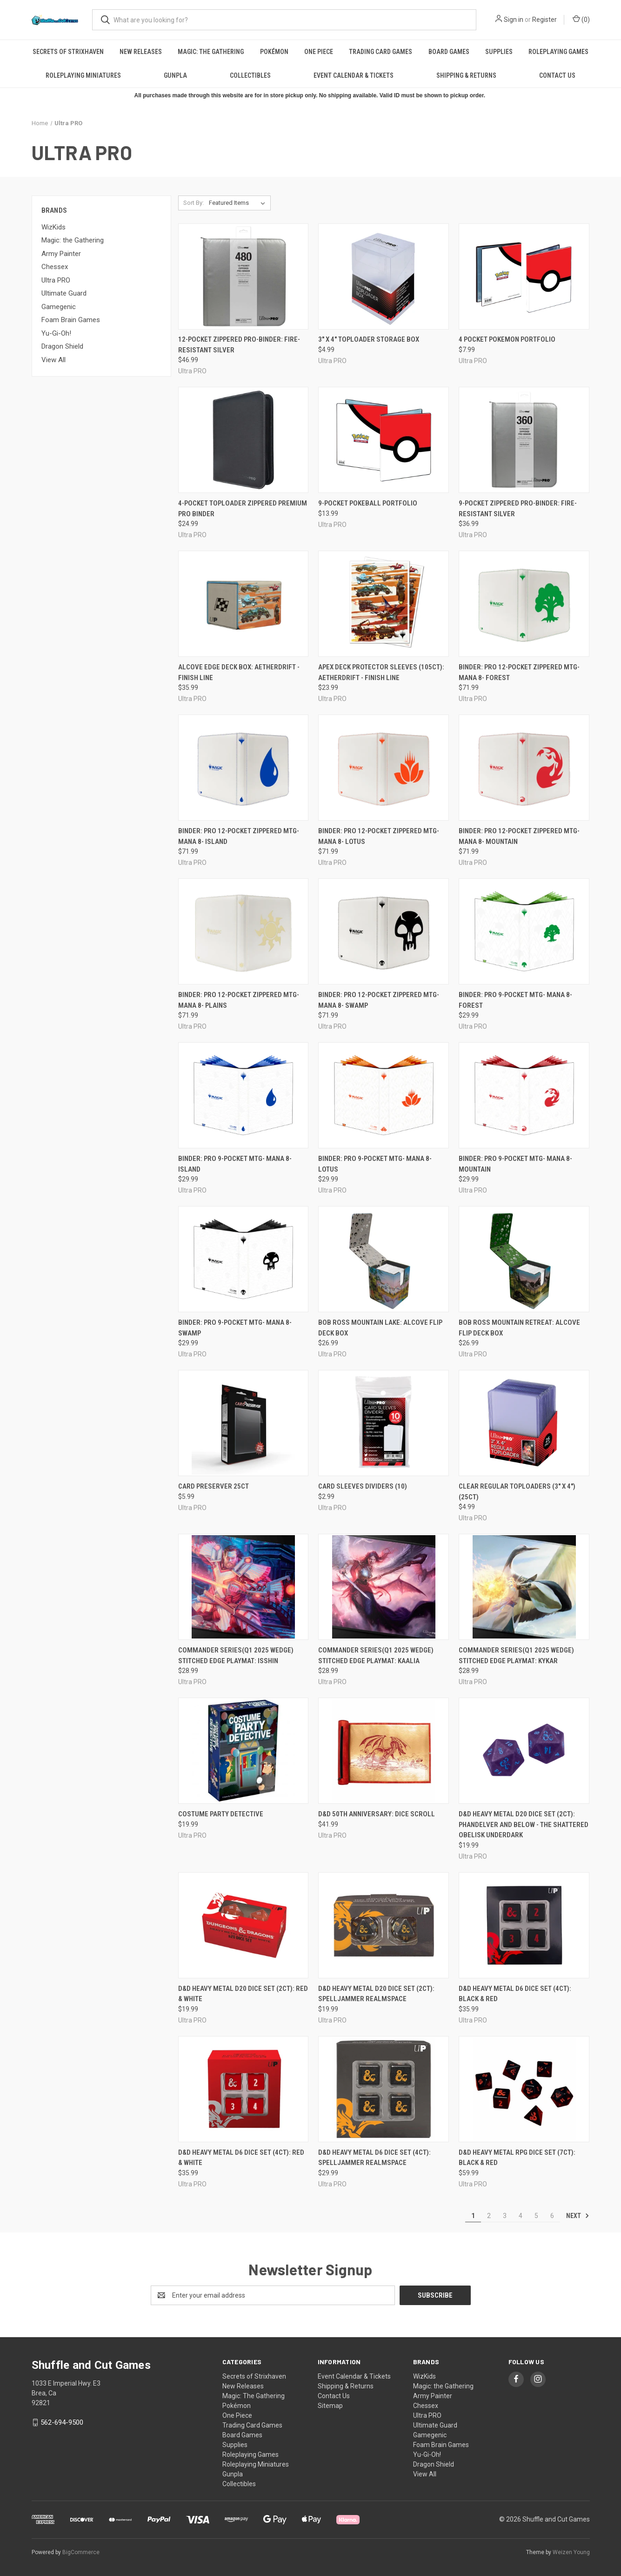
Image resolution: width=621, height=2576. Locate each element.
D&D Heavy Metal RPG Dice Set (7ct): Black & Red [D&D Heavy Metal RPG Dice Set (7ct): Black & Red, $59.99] (517, 2157)
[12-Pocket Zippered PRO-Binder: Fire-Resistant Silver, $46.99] (243, 276)
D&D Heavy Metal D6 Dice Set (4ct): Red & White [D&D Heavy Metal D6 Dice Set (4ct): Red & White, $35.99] (241, 2157)
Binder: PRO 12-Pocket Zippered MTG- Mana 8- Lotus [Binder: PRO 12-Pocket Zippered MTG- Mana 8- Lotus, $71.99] (378, 836)
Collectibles (250, 75)
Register (544, 19)
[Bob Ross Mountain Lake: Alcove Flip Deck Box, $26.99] (383, 1259)
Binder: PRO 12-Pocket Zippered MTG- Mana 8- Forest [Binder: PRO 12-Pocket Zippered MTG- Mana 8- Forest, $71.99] (519, 672)
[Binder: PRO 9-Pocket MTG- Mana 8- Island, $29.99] (243, 1095)
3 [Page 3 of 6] (505, 2215)
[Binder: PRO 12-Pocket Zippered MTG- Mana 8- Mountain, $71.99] (524, 767)
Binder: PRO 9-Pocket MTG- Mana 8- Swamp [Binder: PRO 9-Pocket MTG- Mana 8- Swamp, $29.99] (235, 1327)
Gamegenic (58, 307)
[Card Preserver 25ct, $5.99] (243, 1423)
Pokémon (274, 51)
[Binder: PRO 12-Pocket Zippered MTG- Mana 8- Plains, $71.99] (243, 931)
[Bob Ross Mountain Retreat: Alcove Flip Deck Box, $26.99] (524, 1259)
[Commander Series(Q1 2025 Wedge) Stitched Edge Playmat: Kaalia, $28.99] (383, 1587)
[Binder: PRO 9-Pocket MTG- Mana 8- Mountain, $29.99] (524, 1095)
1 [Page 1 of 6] (473, 2215)
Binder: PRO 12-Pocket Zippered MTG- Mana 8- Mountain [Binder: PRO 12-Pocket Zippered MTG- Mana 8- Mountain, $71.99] (519, 836)
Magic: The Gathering (211, 51)
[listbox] (238, 203)
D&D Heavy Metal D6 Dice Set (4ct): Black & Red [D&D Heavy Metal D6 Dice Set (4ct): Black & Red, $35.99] (515, 1993)
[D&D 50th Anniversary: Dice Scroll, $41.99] (383, 1750)
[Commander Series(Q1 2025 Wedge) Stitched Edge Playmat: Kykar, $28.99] (524, 1587)
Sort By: (193, 202)
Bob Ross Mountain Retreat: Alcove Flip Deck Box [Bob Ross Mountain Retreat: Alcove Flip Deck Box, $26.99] (519, 1327)
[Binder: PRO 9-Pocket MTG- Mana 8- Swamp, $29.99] (243, 1259)
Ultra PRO (55, 280)
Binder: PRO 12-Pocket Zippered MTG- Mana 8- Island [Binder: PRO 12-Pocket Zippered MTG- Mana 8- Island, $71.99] (238, 836)
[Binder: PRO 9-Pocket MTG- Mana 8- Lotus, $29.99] (383, 1095)
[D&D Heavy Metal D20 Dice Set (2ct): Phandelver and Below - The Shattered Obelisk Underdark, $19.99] (524, 1750)
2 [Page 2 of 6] (489, 2215)
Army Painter (61, 254)
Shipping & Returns (466, 75)
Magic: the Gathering (72, 240)
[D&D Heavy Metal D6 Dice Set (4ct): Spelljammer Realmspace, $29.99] (383, 2089)
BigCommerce (81, 2552)
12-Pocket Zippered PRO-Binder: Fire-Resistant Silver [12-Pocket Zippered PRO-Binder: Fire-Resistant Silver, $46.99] (239, 344)
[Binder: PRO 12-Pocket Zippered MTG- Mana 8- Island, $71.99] (243, 767)
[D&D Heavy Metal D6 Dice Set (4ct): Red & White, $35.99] (243, 2089)
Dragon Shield (62, 346)
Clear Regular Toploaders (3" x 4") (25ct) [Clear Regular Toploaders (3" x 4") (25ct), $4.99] (517, 1491)
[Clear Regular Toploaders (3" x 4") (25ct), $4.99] (524, 1423)
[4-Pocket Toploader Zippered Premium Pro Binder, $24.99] (243, 440)
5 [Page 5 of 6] (536, 2215)
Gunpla (175, 75)
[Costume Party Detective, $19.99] (243, 1750)
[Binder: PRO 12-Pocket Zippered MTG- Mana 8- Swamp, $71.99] (383, 931)
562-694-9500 (61, 2422)
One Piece (318, 51)
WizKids (53, 227)
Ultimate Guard (64, 293)
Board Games (448, 51)
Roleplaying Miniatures (83, 75)
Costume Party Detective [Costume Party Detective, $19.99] (220, 1814)
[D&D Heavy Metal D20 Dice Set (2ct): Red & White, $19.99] (243, 1925)
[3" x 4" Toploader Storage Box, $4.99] (383, 276)
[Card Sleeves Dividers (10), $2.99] (383, 1423)
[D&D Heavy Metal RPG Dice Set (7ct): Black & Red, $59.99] (524, 2089)
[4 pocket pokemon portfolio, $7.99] (524, 276)
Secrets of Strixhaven (68, 51)
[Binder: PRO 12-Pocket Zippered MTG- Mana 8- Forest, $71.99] (524, 604)
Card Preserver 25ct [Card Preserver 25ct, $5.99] (213, 1486)
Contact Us (557, 75)
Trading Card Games (380, 51)
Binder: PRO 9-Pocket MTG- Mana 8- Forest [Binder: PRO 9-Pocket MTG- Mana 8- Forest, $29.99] (515, 1000)
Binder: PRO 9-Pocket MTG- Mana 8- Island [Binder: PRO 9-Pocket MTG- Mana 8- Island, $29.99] (235, 1163)
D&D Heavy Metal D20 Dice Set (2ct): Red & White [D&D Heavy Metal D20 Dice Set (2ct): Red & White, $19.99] (243, 1993)
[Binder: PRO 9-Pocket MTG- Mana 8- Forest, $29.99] (524, 931)
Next (577, 2215)
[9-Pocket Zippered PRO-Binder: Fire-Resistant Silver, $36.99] (524, 440)
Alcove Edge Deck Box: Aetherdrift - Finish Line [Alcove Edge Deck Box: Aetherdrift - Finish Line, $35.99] (239, 672)
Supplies (499, 51)
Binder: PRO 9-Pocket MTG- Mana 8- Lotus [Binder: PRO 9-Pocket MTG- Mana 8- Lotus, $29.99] (375, 1163)
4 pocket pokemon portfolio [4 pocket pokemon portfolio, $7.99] (507, 339)
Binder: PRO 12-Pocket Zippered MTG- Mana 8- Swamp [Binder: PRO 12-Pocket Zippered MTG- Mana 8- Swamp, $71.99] (378, 1000)
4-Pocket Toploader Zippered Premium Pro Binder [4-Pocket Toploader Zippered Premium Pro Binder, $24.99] (242, 508)
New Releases (141, 51)
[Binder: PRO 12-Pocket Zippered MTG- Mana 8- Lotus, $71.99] (383, 767)
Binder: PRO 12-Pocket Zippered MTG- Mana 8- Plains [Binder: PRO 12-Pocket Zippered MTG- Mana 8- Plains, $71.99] (238, 1000)
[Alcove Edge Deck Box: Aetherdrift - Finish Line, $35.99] (243, 604)
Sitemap (330, 2405)
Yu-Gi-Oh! (56, 333)
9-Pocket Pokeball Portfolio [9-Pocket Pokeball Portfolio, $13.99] (367, 503)
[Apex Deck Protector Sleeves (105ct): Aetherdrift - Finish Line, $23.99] (383, 604)
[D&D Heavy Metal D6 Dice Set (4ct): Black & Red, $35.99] (524, 1925)
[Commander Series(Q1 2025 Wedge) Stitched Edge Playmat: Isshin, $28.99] (243, 1587)
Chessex (54, 267)
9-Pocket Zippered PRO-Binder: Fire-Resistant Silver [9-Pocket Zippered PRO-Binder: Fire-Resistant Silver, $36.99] (518, 508)
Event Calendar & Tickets (354, 75)
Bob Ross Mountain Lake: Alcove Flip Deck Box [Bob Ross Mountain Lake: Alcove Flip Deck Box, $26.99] (380, 1327)
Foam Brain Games (70, 320)
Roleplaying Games (558, 51)
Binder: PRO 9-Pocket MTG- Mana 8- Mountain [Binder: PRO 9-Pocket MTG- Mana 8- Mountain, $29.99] (515, 1163)
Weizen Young (571, 2552)
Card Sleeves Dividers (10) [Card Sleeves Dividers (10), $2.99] (362, 1486)
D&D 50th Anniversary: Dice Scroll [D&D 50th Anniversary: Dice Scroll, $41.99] (376, 1814)
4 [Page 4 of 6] (520, 2215)
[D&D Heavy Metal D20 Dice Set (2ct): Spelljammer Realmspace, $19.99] (383, 1925)
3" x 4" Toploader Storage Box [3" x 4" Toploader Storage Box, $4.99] (368, 339)
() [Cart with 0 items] (581, 19)
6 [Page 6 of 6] (552, 2215)
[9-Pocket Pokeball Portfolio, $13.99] (383, 440)
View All (53, 360)
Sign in (513, 19)
